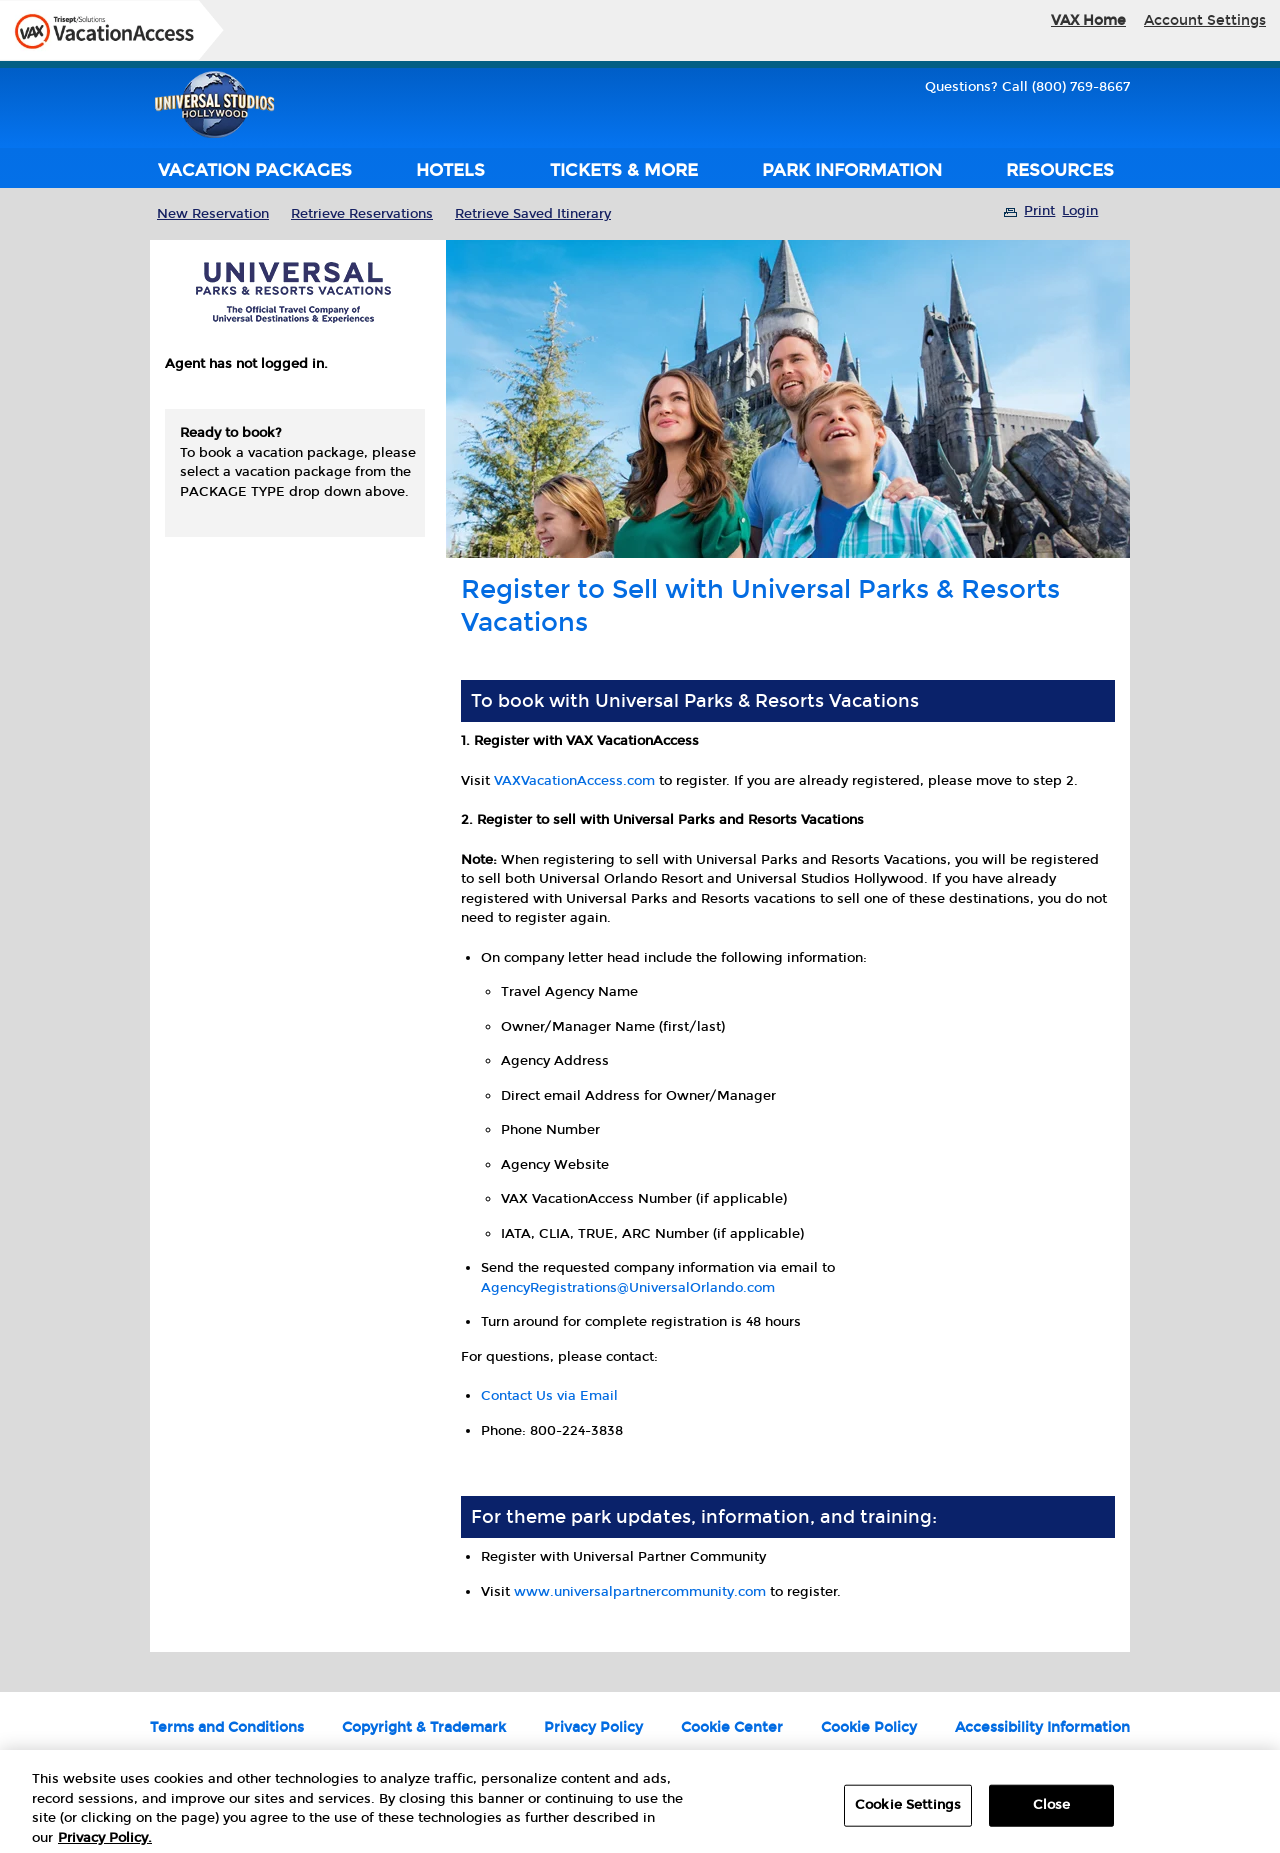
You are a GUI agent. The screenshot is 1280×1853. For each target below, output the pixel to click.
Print (1039, 211)
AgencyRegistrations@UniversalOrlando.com (628, 1288)
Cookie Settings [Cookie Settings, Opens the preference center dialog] (908, 1811)
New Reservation (213, 214)
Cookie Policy (869, 1727)
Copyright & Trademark (424, 1727)
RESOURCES (1060, 170)
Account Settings (1205, 20)
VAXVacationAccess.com (574, 781)
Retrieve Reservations (362, 214)
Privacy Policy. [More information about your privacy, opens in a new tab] (105, 1844)
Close (1052, 1811)
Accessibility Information (1042, 1727)
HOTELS (450, 170)
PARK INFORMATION (852, 170)
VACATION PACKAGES (255, 170)
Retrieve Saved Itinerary (533, 214)
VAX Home (1088, 20)
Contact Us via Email (549, 1396)
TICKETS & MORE (624, 170)
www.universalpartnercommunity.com (640, 1592)
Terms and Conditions (227, 1727)
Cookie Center (732, 1727)
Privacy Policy (593, 1727)
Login (1080, 211)
